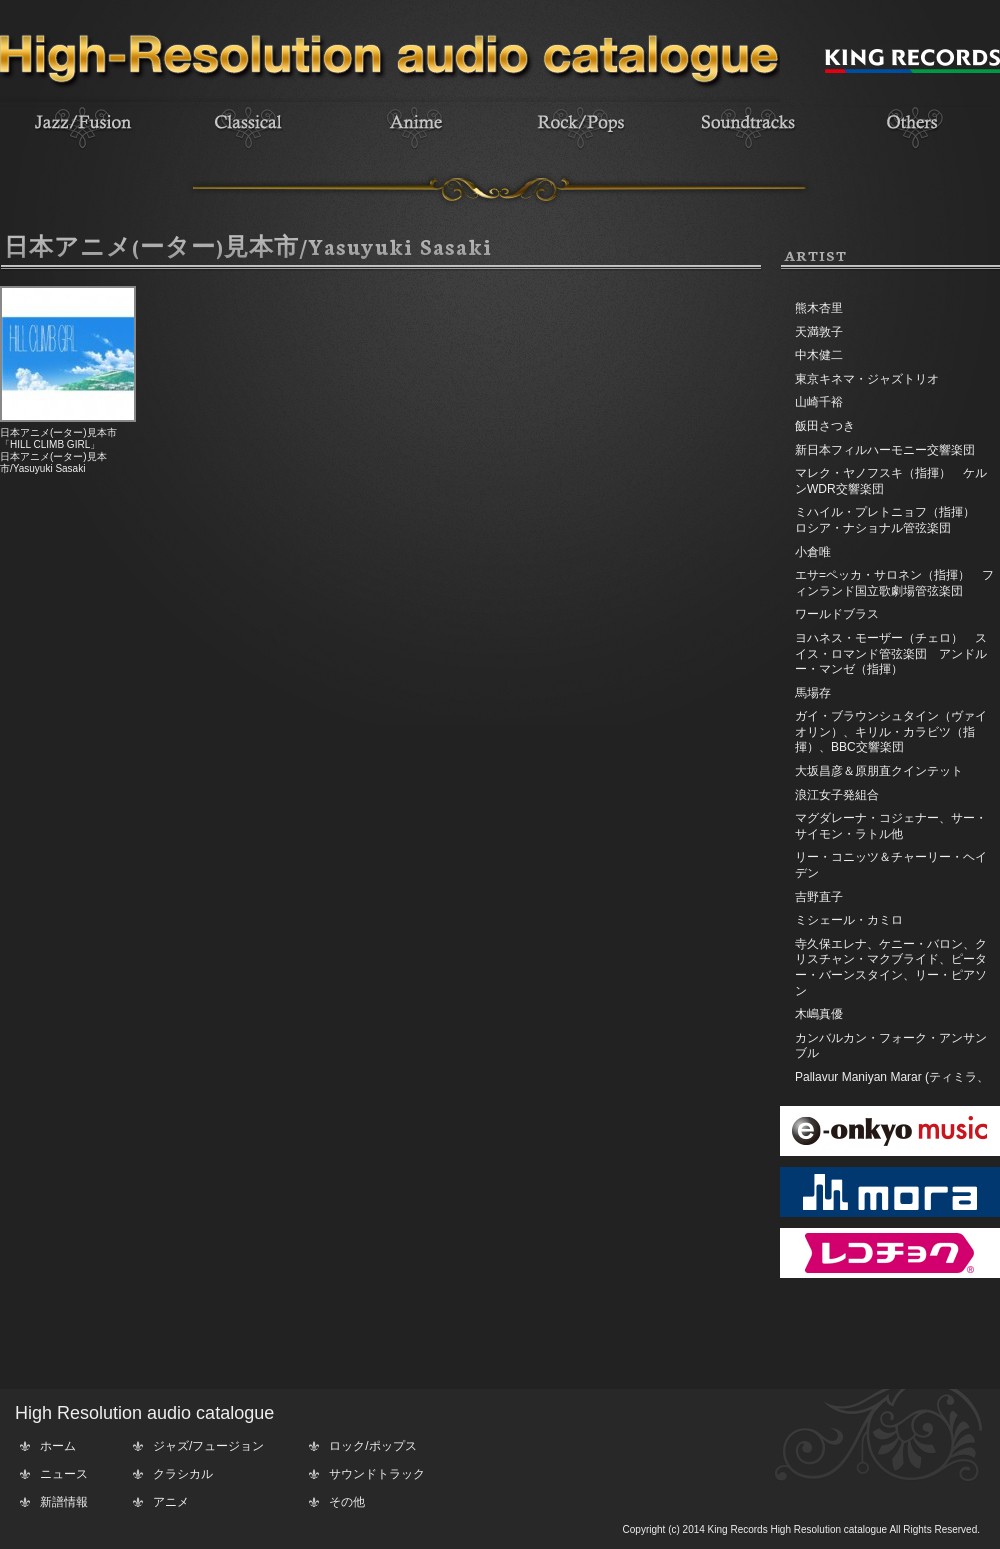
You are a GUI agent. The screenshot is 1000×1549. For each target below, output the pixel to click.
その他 (347, 1502)
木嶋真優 (819, 1014)
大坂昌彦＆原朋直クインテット (879, 771)
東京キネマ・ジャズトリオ (867, 379)
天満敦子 (819, 332)
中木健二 (819, 355)
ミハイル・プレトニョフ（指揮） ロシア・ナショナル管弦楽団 (891, 520)
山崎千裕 (819, 402)
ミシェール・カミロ (849, 920)
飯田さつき (825, 426)
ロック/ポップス (372, 1446)
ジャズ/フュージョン (208, 1446)
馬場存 (813, 693)
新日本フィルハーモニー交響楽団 (885, 450)
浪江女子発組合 (837, 795)
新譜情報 (64, 1502)
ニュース (64, 1474)
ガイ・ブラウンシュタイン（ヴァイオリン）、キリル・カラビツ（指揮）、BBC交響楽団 (891, 731)
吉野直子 (819, 897)
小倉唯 (813, 552)
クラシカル (183, 1474)
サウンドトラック (377, 1474)
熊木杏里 (819, 308)
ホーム (58, 1446)
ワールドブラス (837, 614)
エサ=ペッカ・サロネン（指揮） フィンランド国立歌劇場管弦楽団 (894, 583)
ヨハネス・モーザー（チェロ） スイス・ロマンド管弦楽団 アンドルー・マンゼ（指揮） (891, 653)
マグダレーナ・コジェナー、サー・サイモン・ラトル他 (891, 826)
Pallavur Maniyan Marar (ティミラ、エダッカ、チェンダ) (892, 1085)
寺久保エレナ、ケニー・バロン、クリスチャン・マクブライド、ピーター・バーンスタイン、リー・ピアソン (891, 967)
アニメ (171, 1502)
